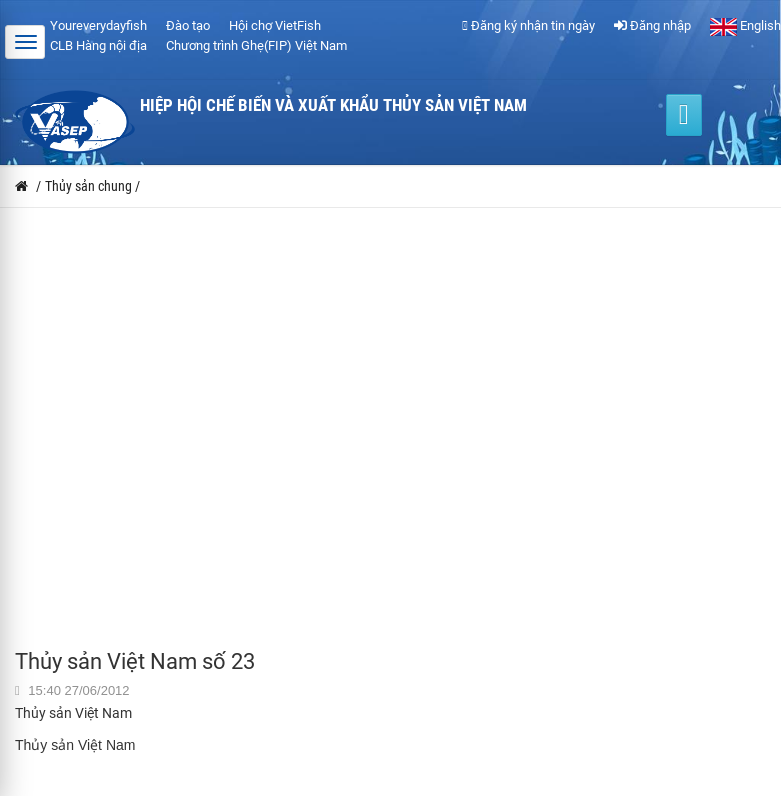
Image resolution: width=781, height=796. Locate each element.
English (745, 25)
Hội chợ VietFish (275, 25)
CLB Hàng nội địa (98, 45)
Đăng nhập (652, 25)
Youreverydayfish (98, 25)
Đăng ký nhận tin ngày (528, 25)
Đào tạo (188, 25)
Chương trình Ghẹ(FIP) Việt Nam (256, 45)
